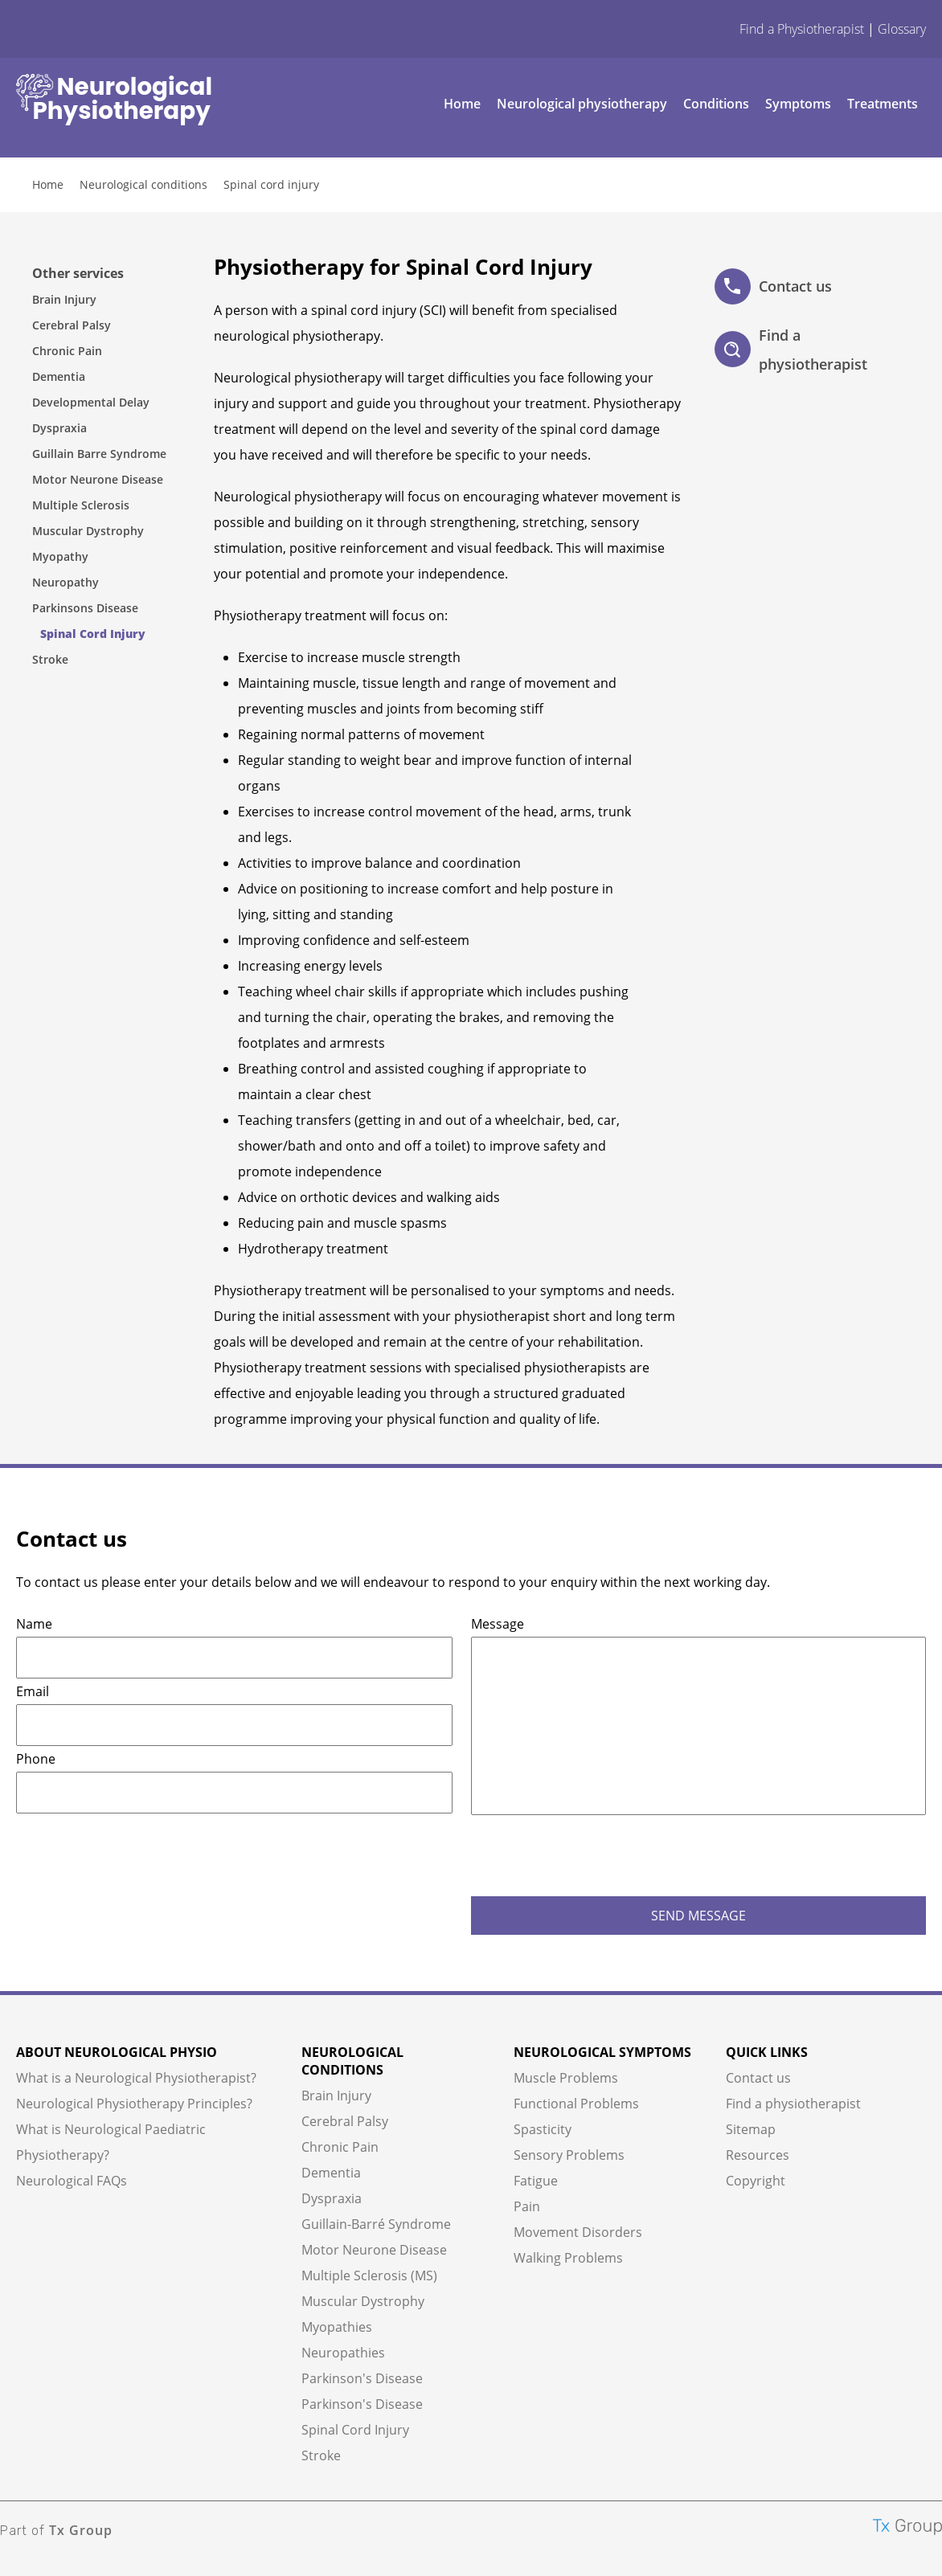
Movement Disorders (578, 2232)
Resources (757, 2155)
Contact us (773, 286)
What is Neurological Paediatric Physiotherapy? (111, 2142)
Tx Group (81, 2530)
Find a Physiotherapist (801, 29)
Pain (527, 2206)
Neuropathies (343, 2352)
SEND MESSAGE (698, 1915)
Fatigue (536, 2181)
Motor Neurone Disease (97, 479)
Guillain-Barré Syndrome (376, 2224)
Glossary (902, 29)
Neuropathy (65, 582)
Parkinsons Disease (85, 607)
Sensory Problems (569, 2155)
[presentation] (593, 1857)
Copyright (755, 2181)
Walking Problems (568, 2258)
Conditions (716, 103)
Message (497, 1624)
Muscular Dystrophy (88, 530)
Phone (35, 1759)
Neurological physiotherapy (582, 103)
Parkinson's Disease (362, 2378)
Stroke (50, 659)
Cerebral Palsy (71, 325)
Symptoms (798, 103)
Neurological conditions (143, 184)
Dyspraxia (59, 427)
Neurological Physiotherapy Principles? (134, 2103)
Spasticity (542, 2129)
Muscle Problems (566, 2078)
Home (462, 103)
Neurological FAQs (71, 2181)
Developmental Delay (90, 402)
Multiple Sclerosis (80, 505)
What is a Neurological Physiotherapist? (136, 2078)
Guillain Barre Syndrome (99, 453)
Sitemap (751, 2129)
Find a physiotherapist (791, 349)
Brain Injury (64, 299)
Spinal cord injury (271, 184)
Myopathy (60, 556)
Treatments (882, 103)
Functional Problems (576, 2103)
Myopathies (336, 2327)
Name (34, 1624)
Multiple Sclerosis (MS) (369, 2275)
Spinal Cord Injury (92, 633)
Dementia (58, 376)
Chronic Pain (67, 350)
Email (32, 1691)
